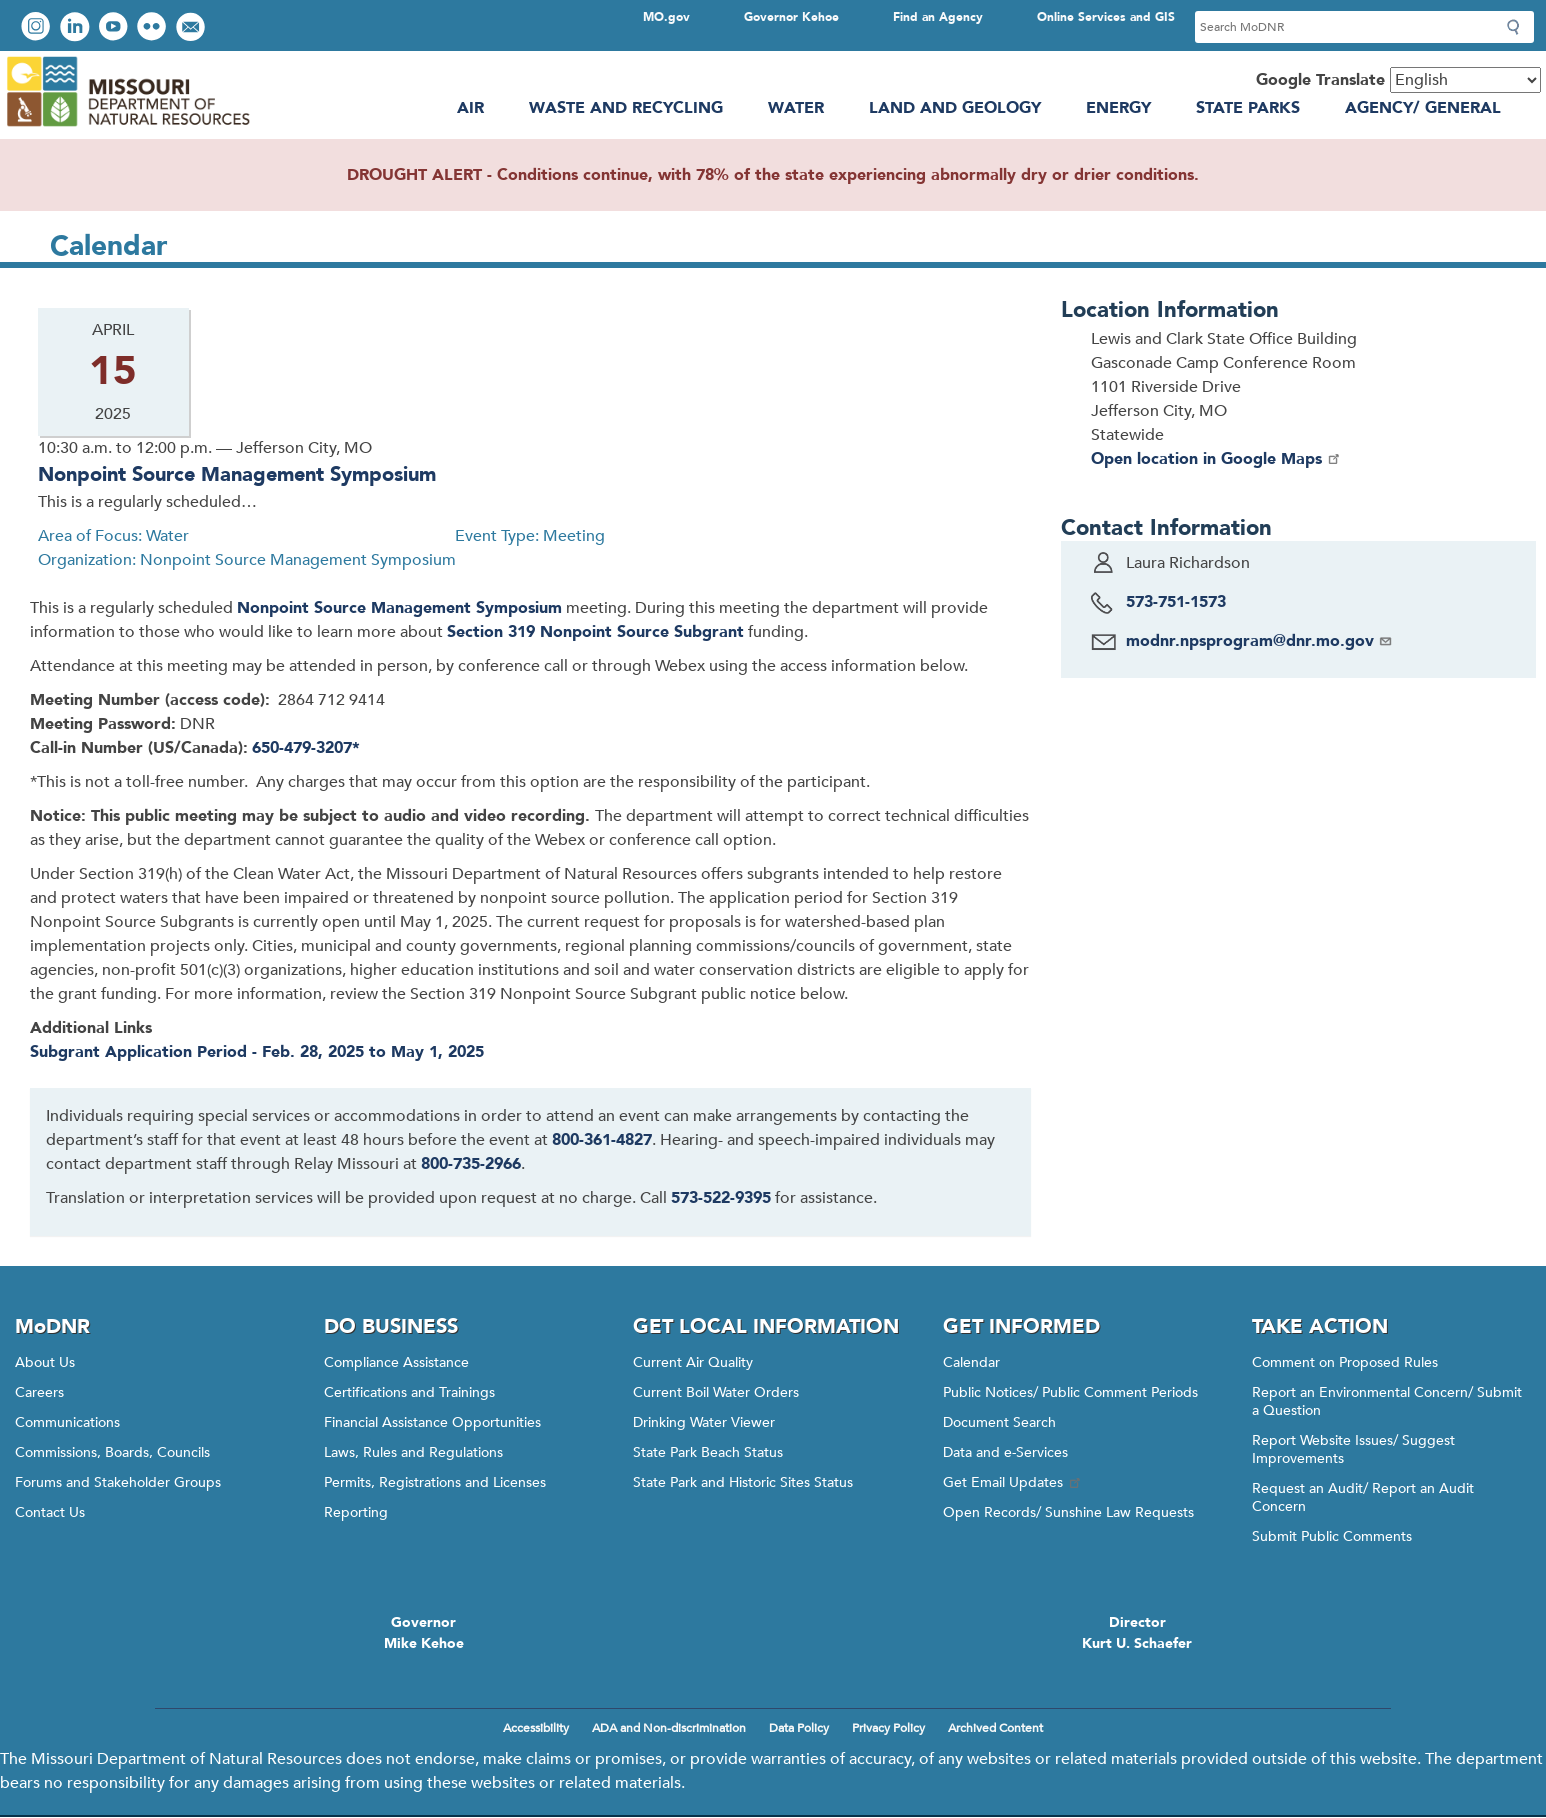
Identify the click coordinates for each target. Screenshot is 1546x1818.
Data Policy (799, 1728)
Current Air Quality (693, 1362)
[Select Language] (1465, 80)
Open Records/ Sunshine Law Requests (1068, 1512)
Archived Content (995, 1728)
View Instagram (38, 28)
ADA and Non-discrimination (669, 1728)
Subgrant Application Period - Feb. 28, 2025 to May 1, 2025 (257, 1052)
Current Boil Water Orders (716, 1392)
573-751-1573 (1176, 602)
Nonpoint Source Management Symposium (237, 474)
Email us (192, 28)
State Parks (1248, 108)
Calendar (971, 1362)
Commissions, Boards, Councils (112, 1452)
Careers (39, 1392)
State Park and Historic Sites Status (743, 1482)
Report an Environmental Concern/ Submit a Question (1387, 1401)
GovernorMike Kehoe (424, 1633)
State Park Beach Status (708, 1452)
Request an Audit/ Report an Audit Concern (1363, 1497)
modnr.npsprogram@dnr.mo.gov (1259, 641)
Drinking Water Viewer (704, 1422)
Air (470, 108)
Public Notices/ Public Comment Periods (1070, 1392)
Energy (1118, 108)
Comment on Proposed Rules (1345, 1362)
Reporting (356, 1512)
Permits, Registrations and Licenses (435, 1482)
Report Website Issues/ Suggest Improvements (1353, 1449)
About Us (45, 1362)
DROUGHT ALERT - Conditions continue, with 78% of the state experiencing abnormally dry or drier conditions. (773, 175)
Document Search (999, 1422)
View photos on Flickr (154, 28)
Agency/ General (1423, 108)
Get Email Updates (1013, 1482)
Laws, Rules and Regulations (413, 1452)
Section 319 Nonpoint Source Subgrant (595, 632)
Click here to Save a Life (927, 1630)
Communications (67, 1422)
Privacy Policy (888, 1728)
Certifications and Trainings (409, 1392)
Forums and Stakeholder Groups (118, 1482)
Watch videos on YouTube (115, 28)
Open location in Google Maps (1216, 459)
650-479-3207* (306, 748)
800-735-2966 (471, 1164)
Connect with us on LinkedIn (77, 28)
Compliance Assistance (396, 1362)
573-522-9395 (721, 1198)
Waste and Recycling (626, 108)
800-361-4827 (602, 1140)
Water (796, 108)
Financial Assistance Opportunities (432, 1422)
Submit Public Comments (1332, 1536)
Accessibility (536, 1728)
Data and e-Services (1005, 1452)
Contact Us (50, 1512)
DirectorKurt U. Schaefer (1137, 1633)
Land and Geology (955, 108)
